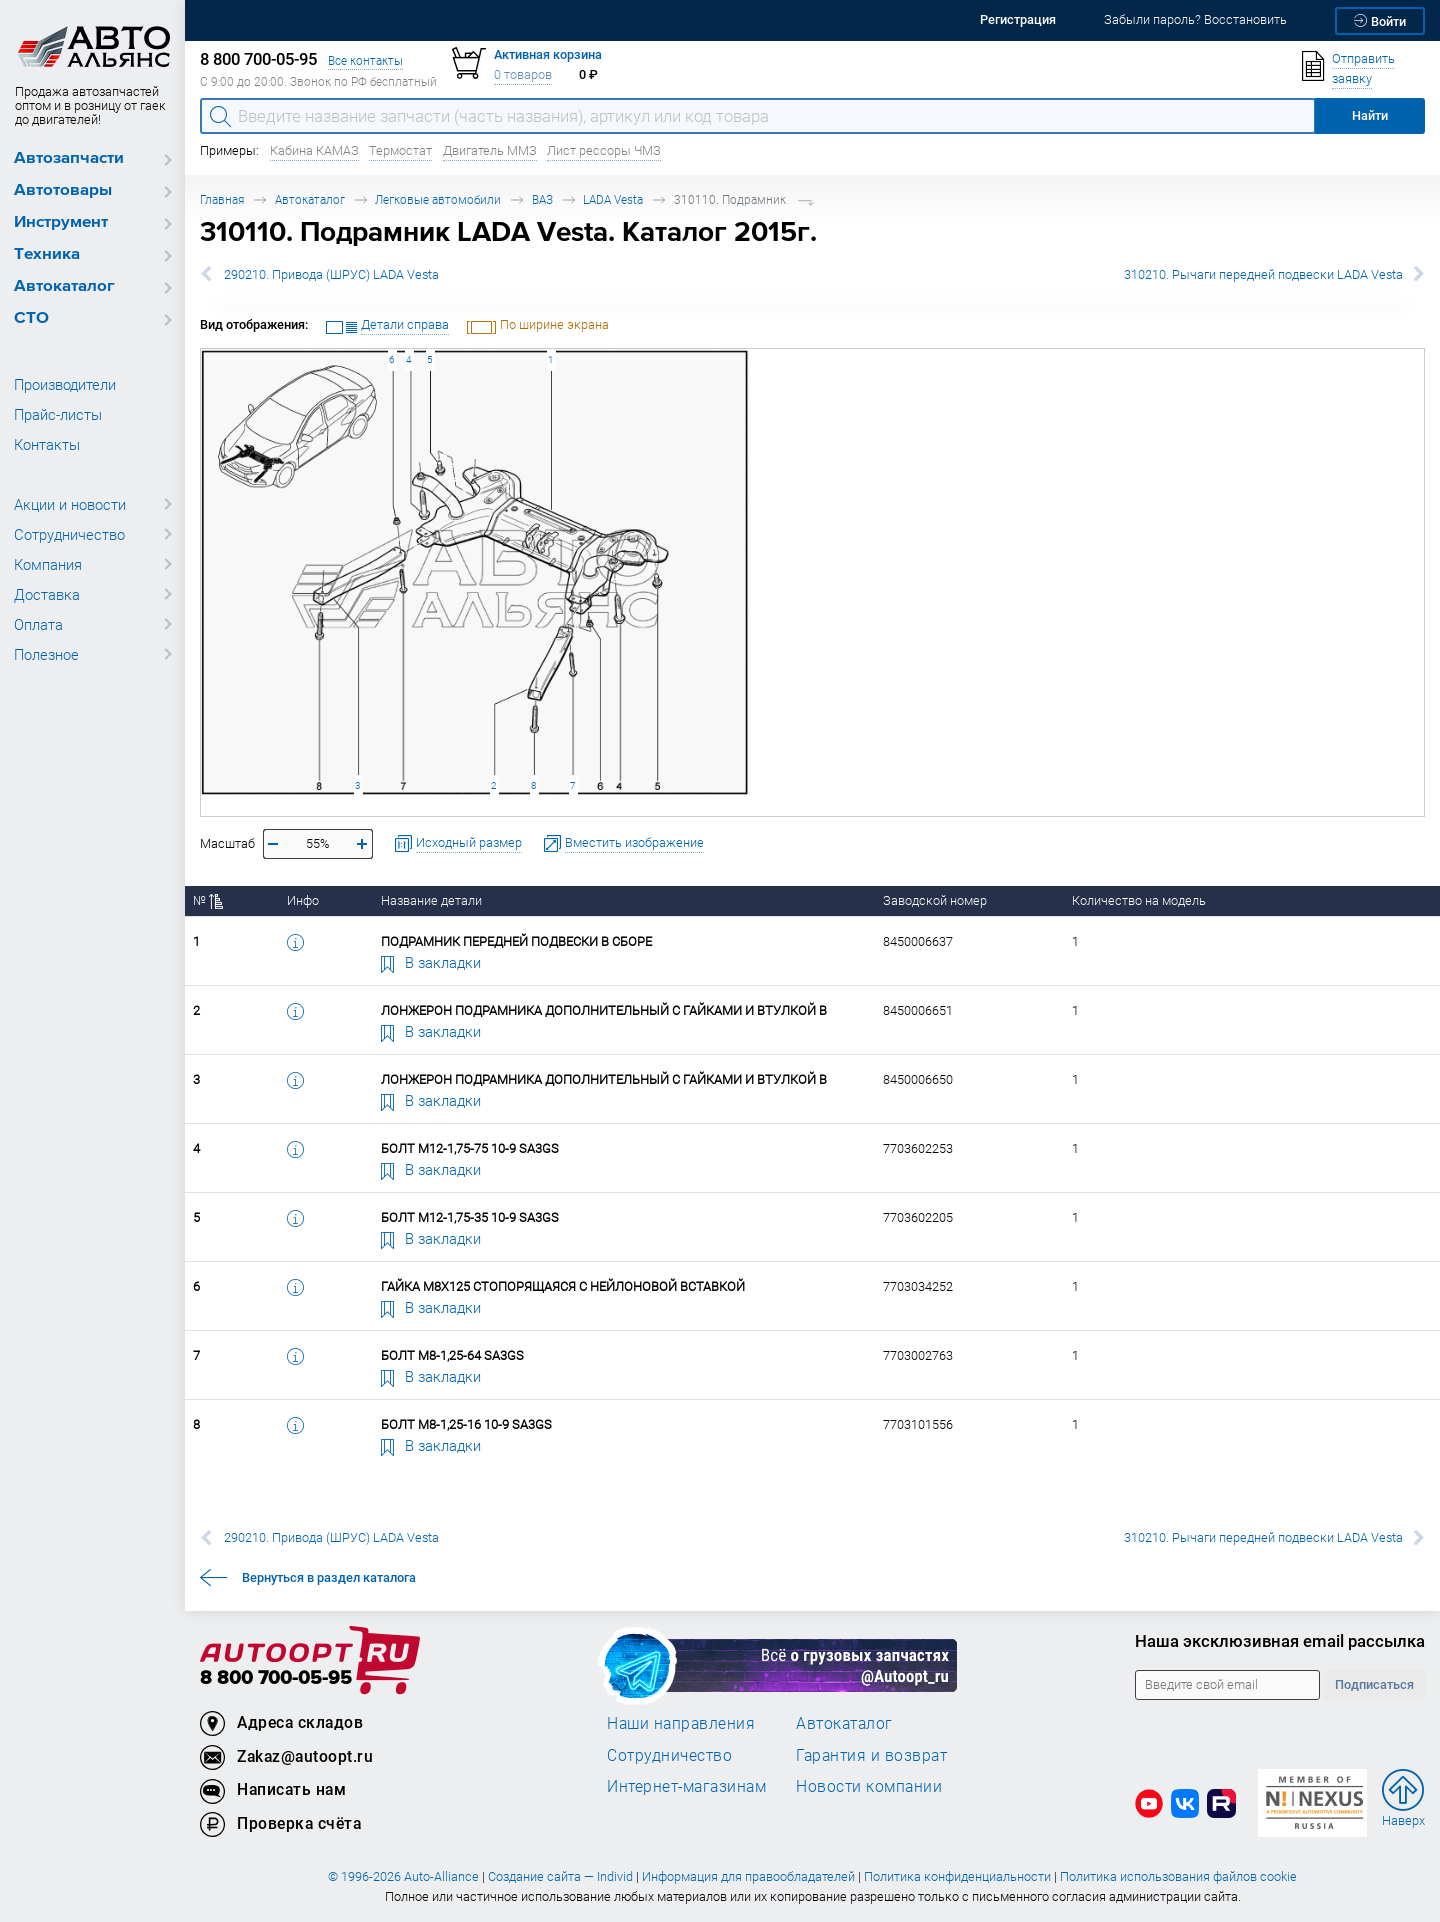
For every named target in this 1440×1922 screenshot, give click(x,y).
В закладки (431, 962)
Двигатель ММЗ (490, 150)
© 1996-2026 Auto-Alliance (403, 1876)
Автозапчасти (69, 158)
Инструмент (61, 222)
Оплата (38, 624)
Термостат (400, 150)
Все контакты (365, 60)
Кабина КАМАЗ (314, 150)
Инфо (303, 900)
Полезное (46, 654)
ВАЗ (542, 199)
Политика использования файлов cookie (1178, 1876)
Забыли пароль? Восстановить (1195, 19)
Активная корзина (548, 54)
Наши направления (681, 1723)
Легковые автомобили (438, 199)
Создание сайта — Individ (560, 1876)
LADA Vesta (613, 199)
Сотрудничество (69, 534)
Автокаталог (64, 286)
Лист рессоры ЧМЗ (604, 150)
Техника (47, 254)
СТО (31, 318)
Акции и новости (70, 504)
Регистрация (1018, 19)
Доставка (47, 594)
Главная (222, 199)
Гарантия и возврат (871, 1755)
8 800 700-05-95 (276, 1678)
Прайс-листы (58, 414)
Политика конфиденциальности (957, 1876)
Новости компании (869, 1786)
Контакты (47, 444)
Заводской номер (935, 900)
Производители (65, 384)
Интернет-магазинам (686, 1786)
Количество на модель (1139, 900)
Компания (48, 564)
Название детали (431, 900)
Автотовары (63, 190)
